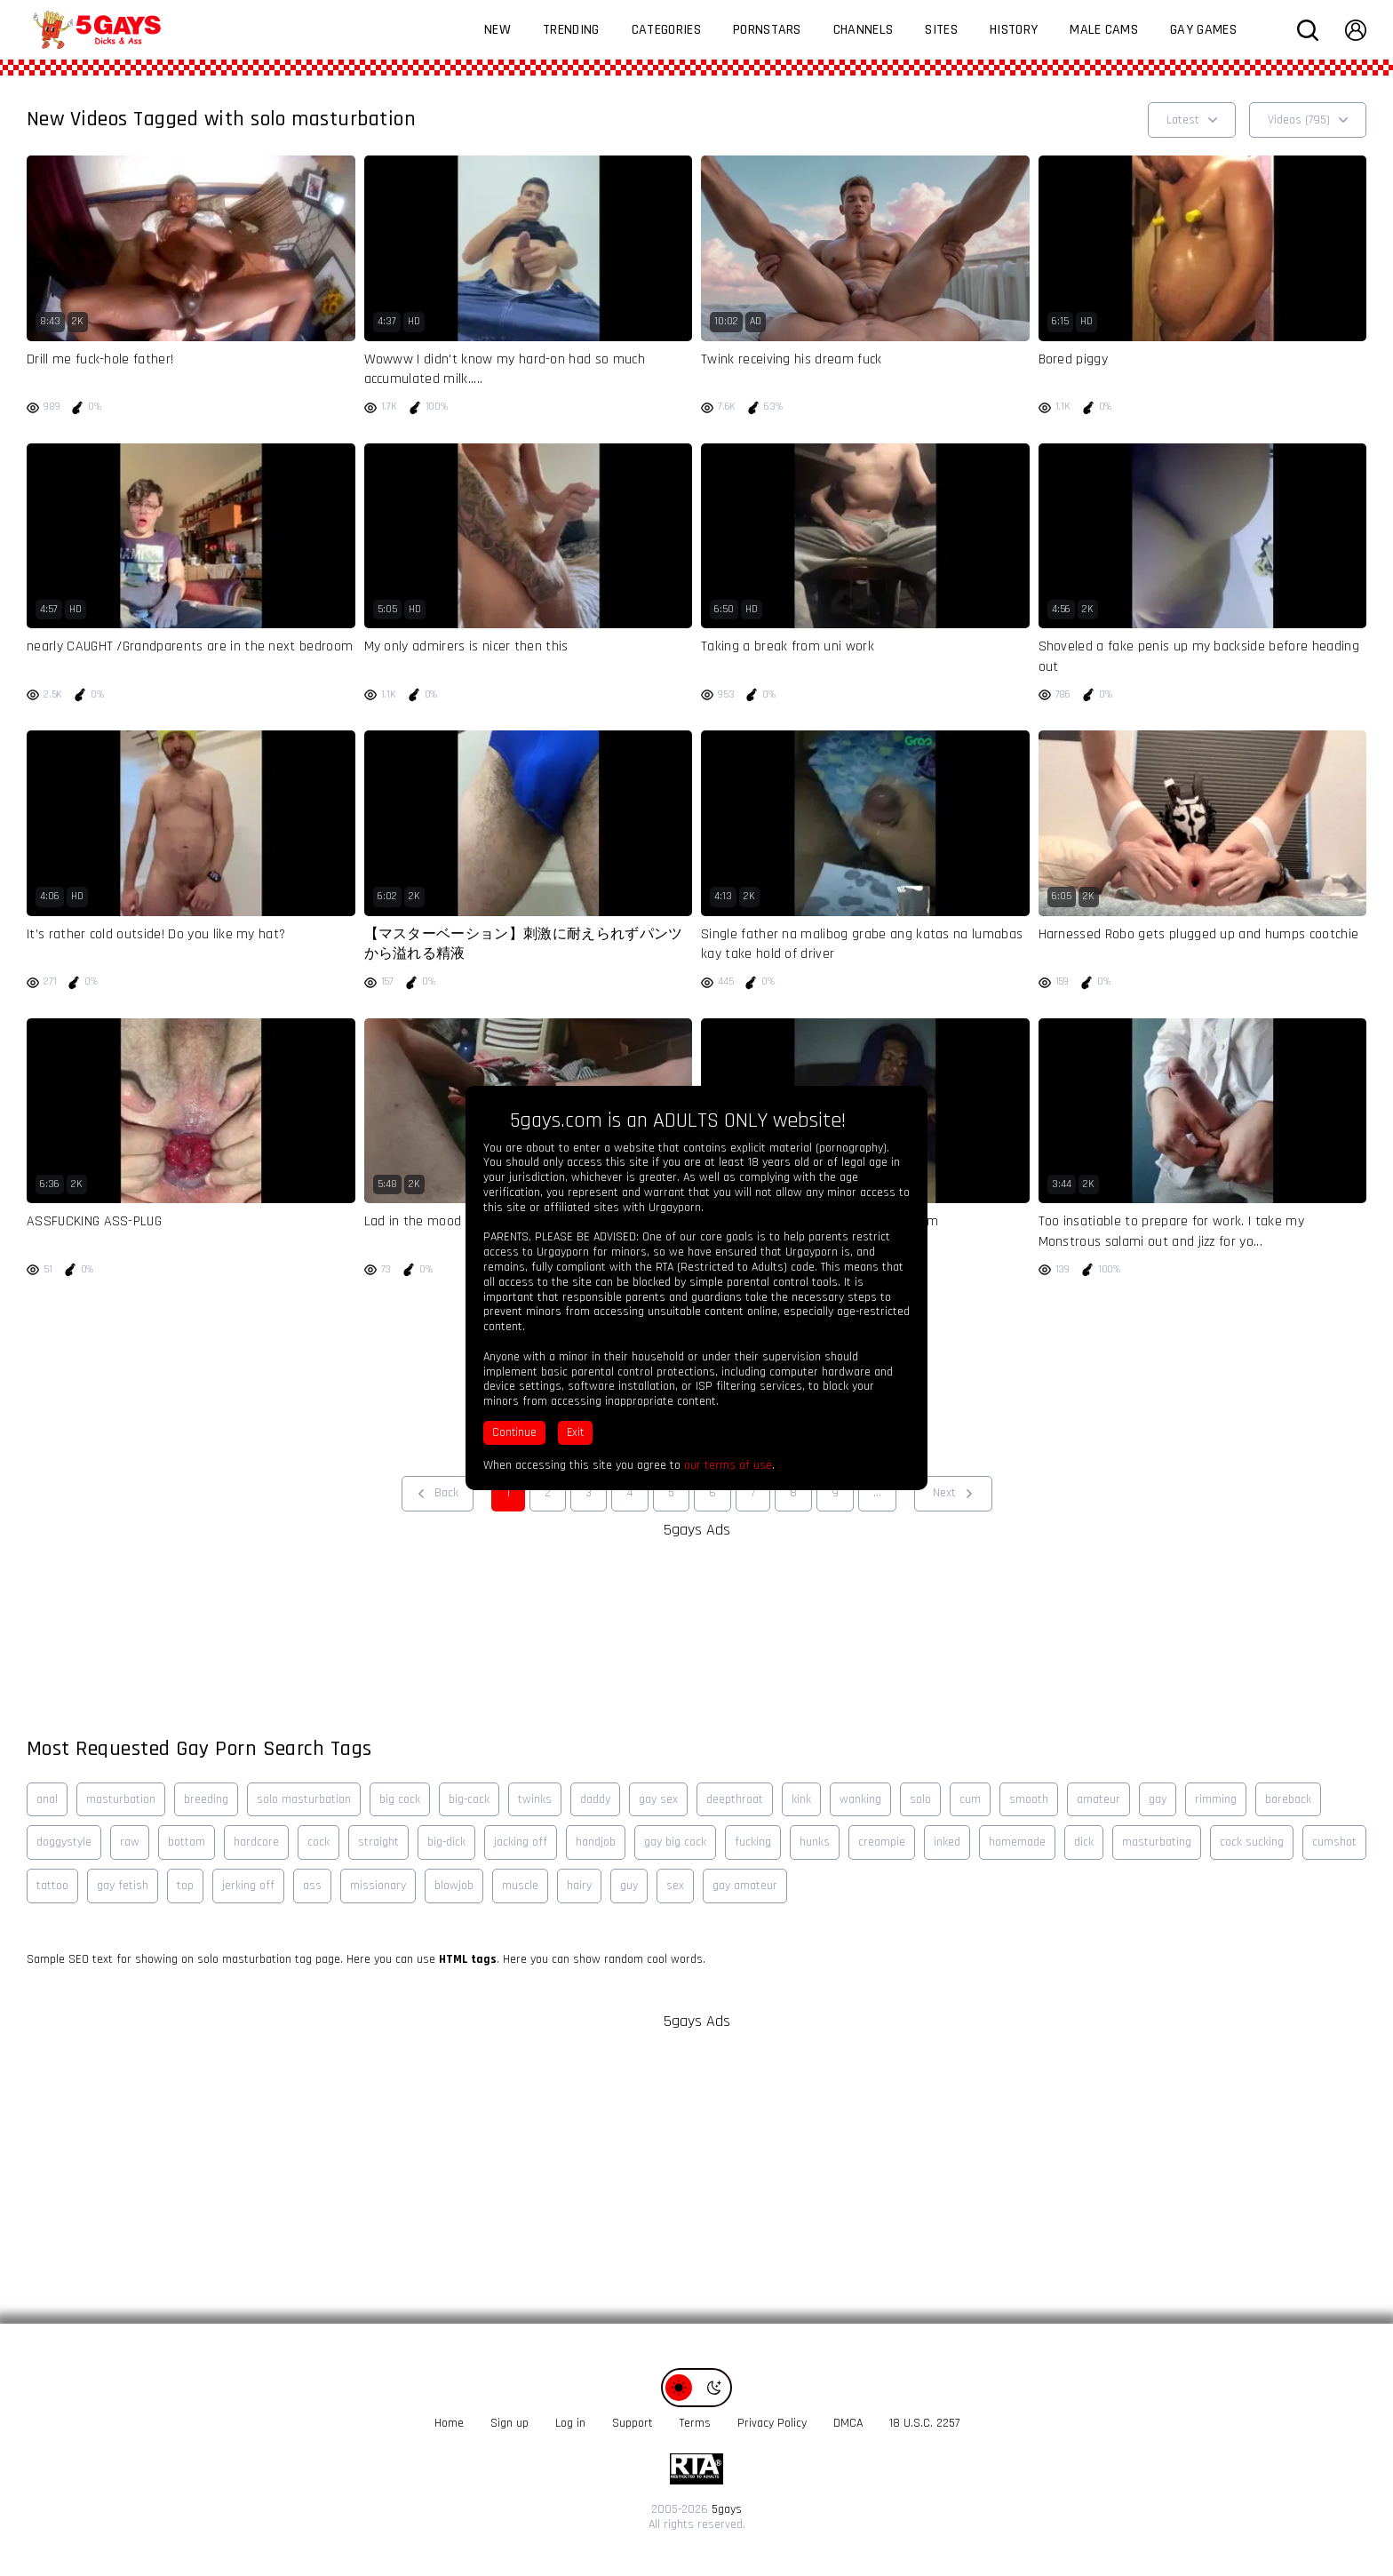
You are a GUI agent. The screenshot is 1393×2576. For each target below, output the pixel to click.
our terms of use (728, 1465)
